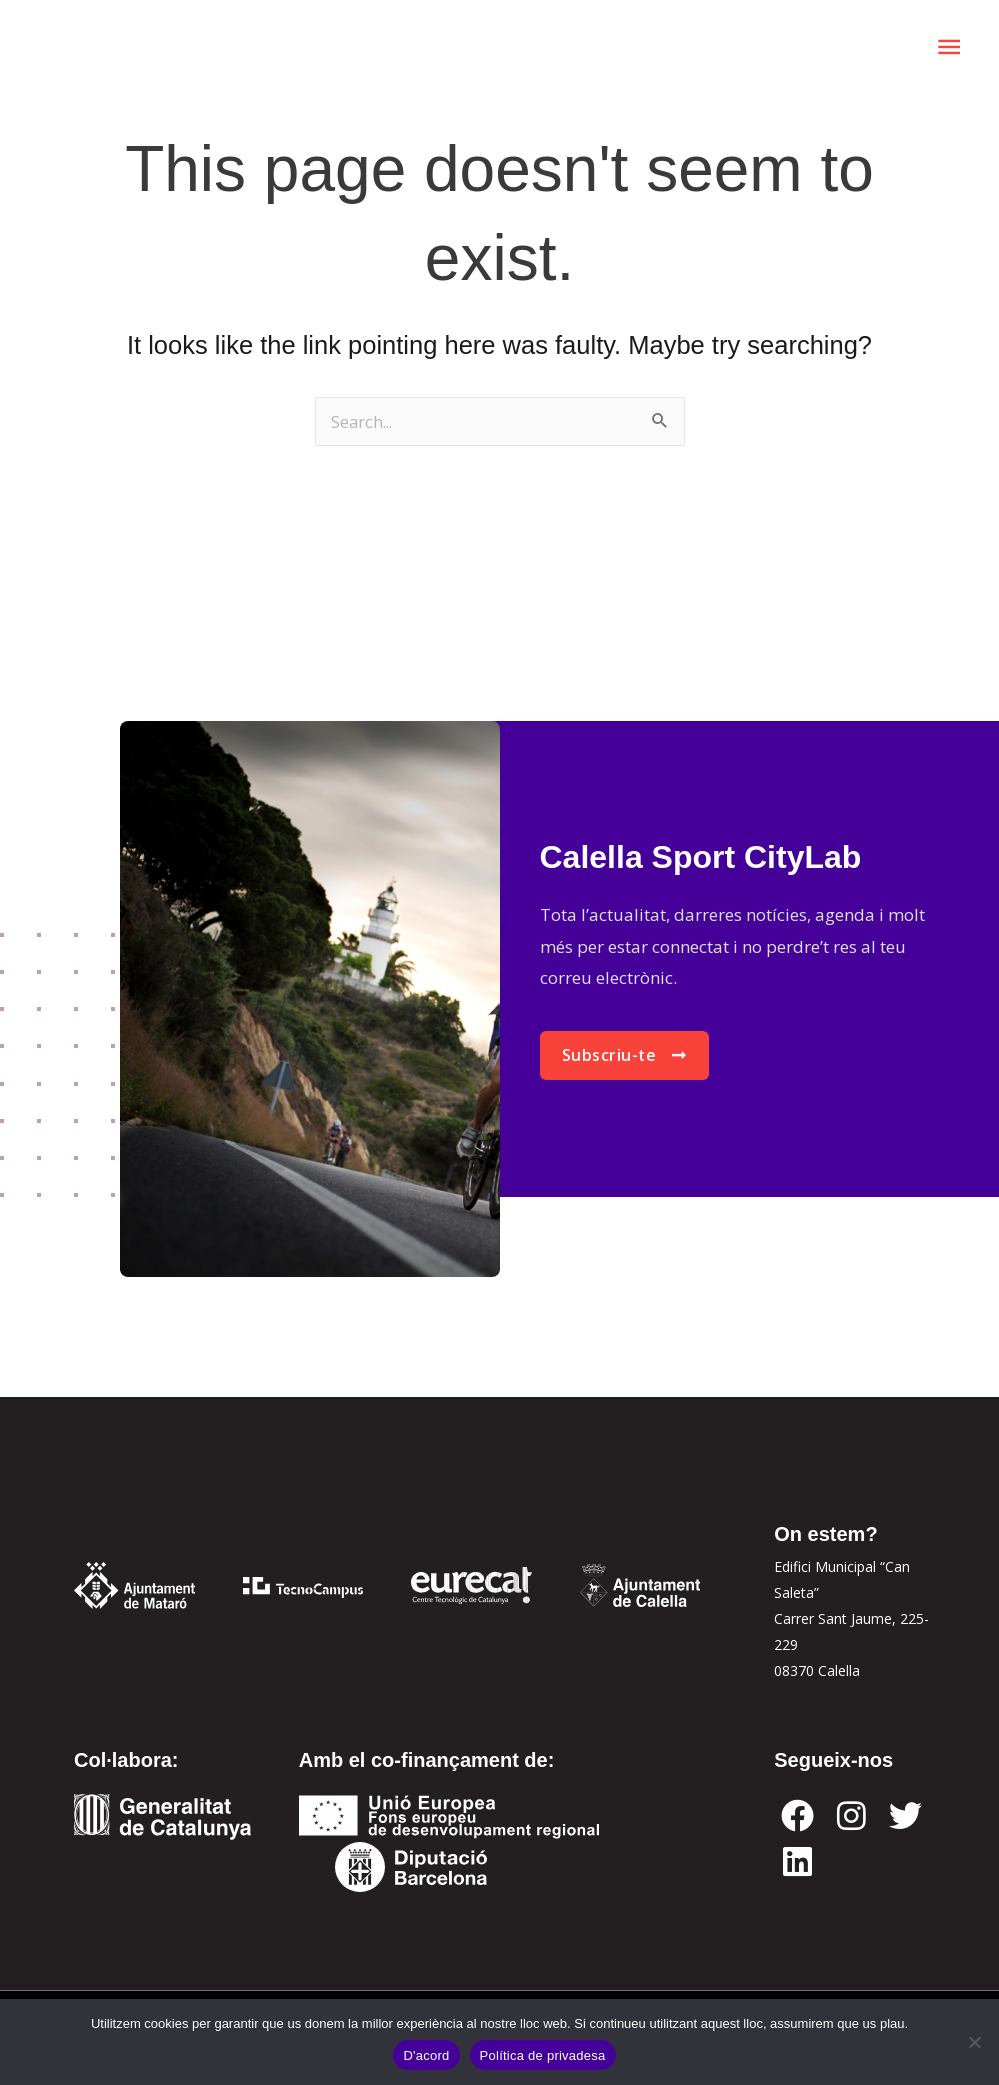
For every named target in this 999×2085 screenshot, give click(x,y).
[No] (974, 2042)
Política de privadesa (543, 2055)
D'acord (426, 2055)
